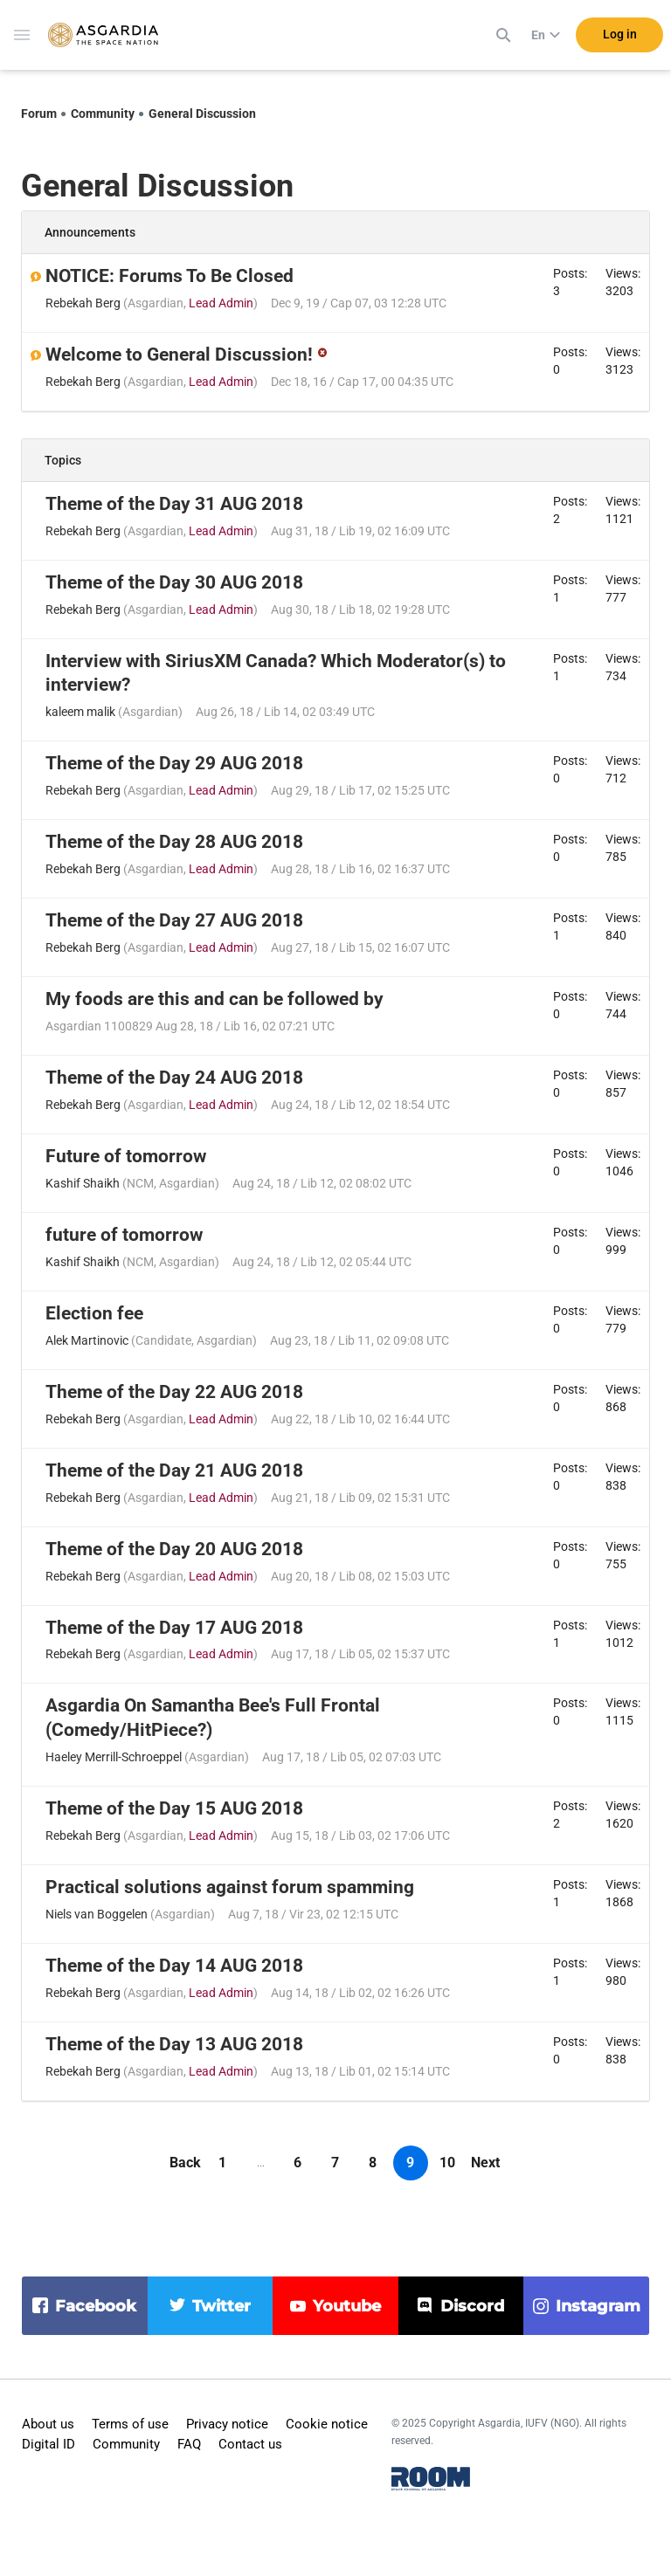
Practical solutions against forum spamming (229, 1887)
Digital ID (48, 2444)
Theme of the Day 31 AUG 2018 (174, 503)
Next (485, 2162)
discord (472, 2306)
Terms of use (130, 2424)
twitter (221, 2306)
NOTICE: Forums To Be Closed (169, 275)
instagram (598, 2306)
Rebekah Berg (83, 303)
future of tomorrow (124, 1234)
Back (185, 2162)
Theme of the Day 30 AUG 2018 (174, 582)
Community (103, 114)
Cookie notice (327, 2424)
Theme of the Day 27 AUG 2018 (174, 920)
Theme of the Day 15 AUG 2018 (174, 1808)
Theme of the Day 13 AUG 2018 (174, 2044)
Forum (39, 114)
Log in (620, 34)
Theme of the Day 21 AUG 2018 (174, 1470)
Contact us (250, 2444)
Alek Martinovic (86, 1340)
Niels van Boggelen (96, 1914)
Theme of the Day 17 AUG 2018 (174, 1627)
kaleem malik (80, 712)
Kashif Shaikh (82, 1183)
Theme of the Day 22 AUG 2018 (174, 1391)
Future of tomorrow (125, 1156)
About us (48, 2424)
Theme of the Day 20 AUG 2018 (174, 1549)
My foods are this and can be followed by (214, 998)
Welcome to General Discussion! (179, 354)
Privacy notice (227, 2424)
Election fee (94, 1313)
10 (447, 2162)
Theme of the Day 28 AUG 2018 (174, 841)
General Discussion (202, 114)
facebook (95, 2306)
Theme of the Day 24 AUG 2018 (174, 1077)
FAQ (189, 2444)
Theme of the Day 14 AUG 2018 (174, 1965)
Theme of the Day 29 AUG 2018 (174, 763)
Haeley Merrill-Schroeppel (113, 1757)
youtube (347, 2306)
